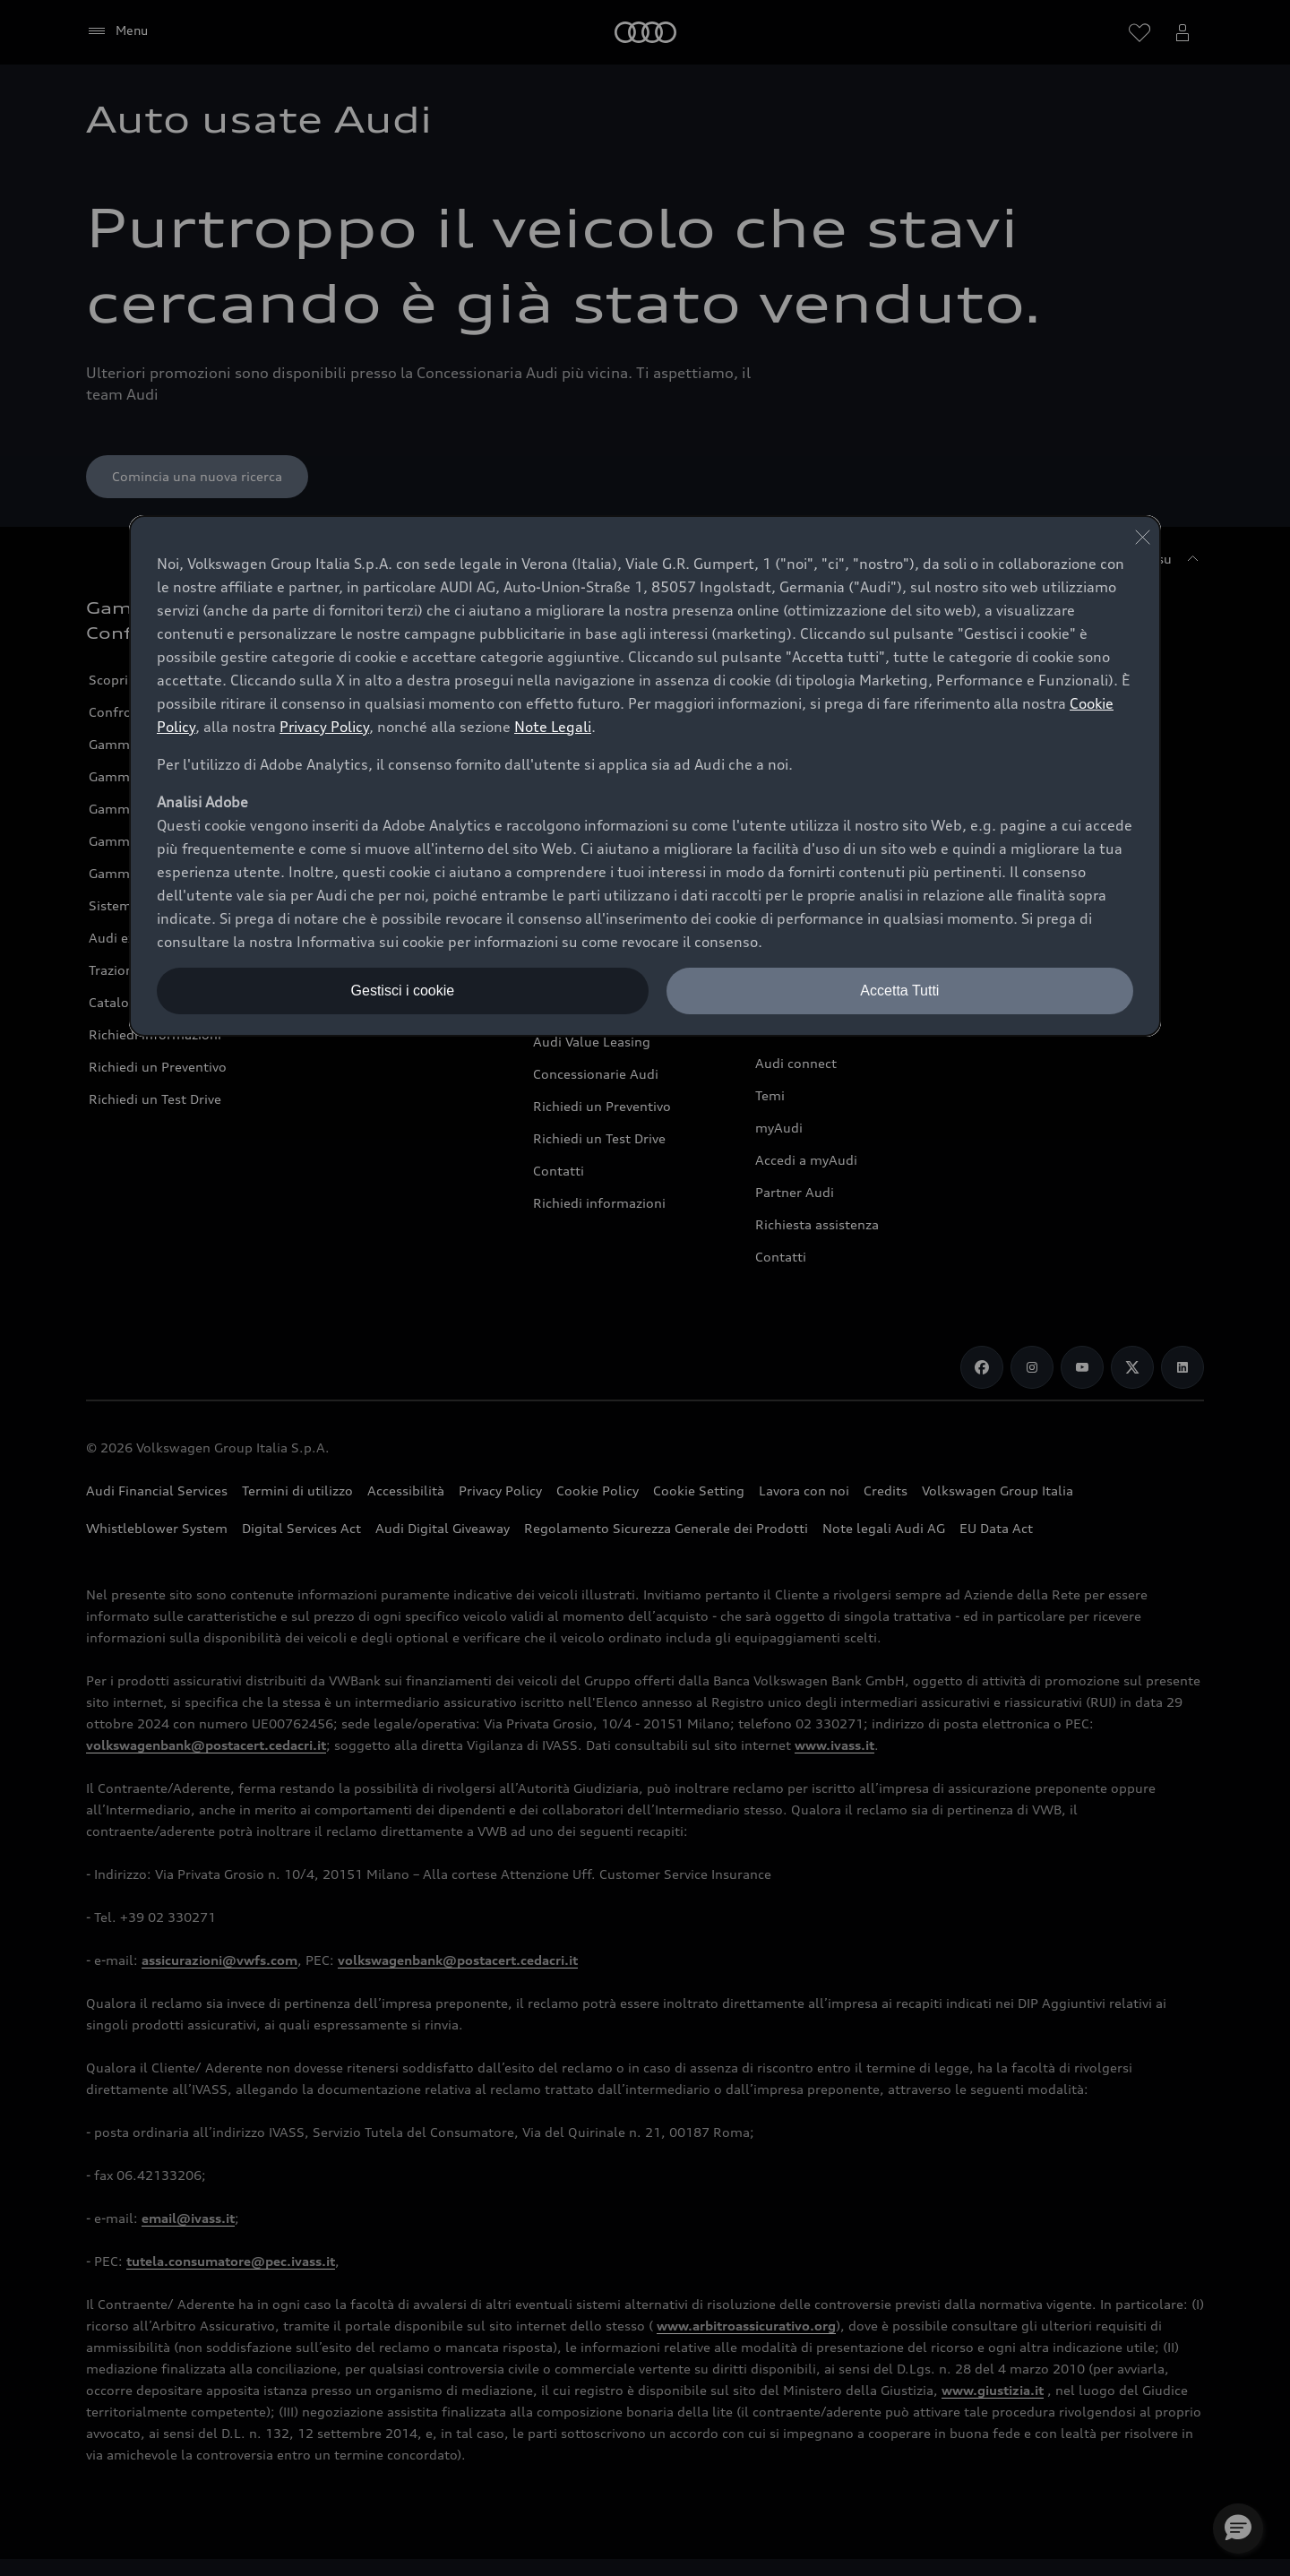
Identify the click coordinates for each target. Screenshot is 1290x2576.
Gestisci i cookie (403, 990)
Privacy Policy (324, 727)
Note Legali (552, 727)
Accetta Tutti (899, 990)
